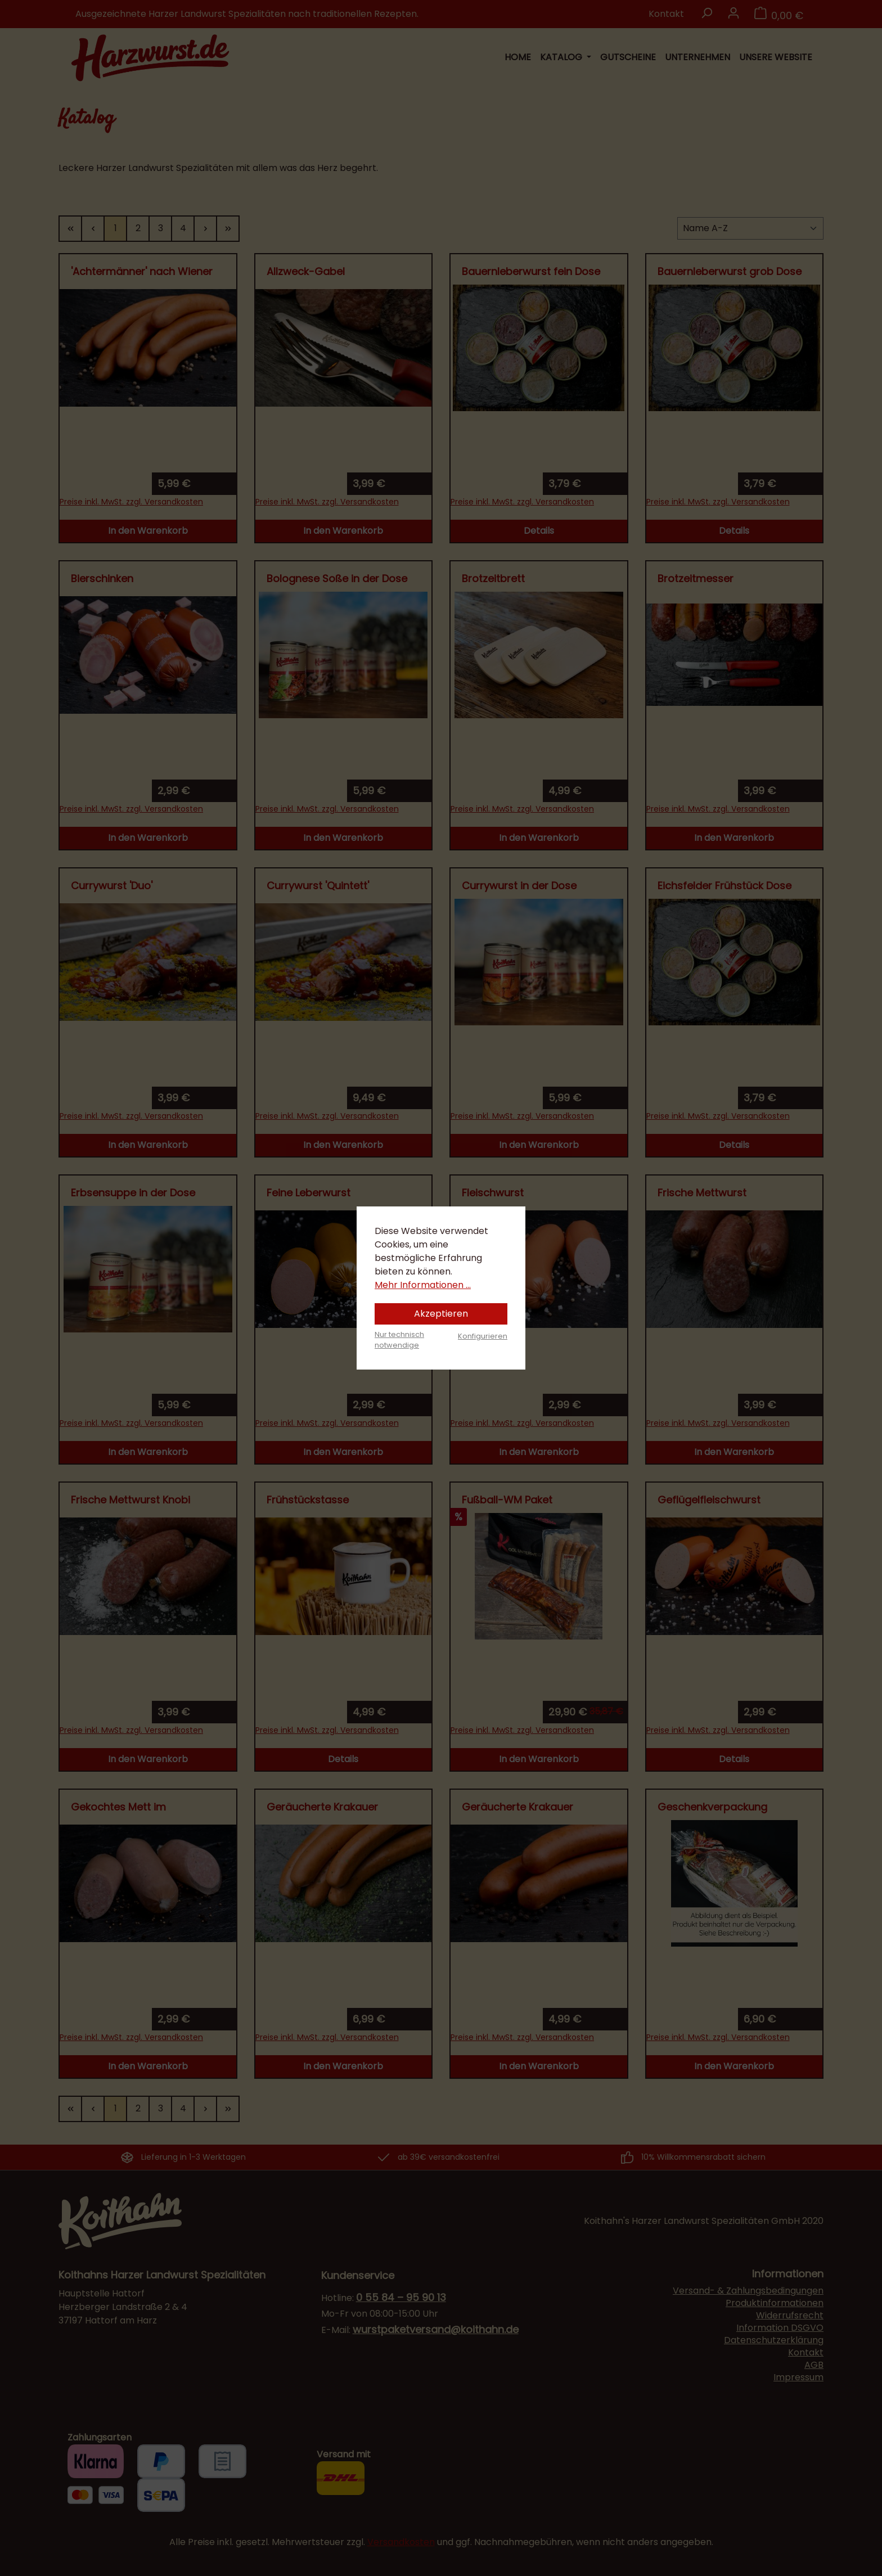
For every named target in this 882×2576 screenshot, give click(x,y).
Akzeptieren (441, 1313)
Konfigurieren (482, 1336)
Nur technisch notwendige (399, 1340)
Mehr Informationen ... (423, 1284)
